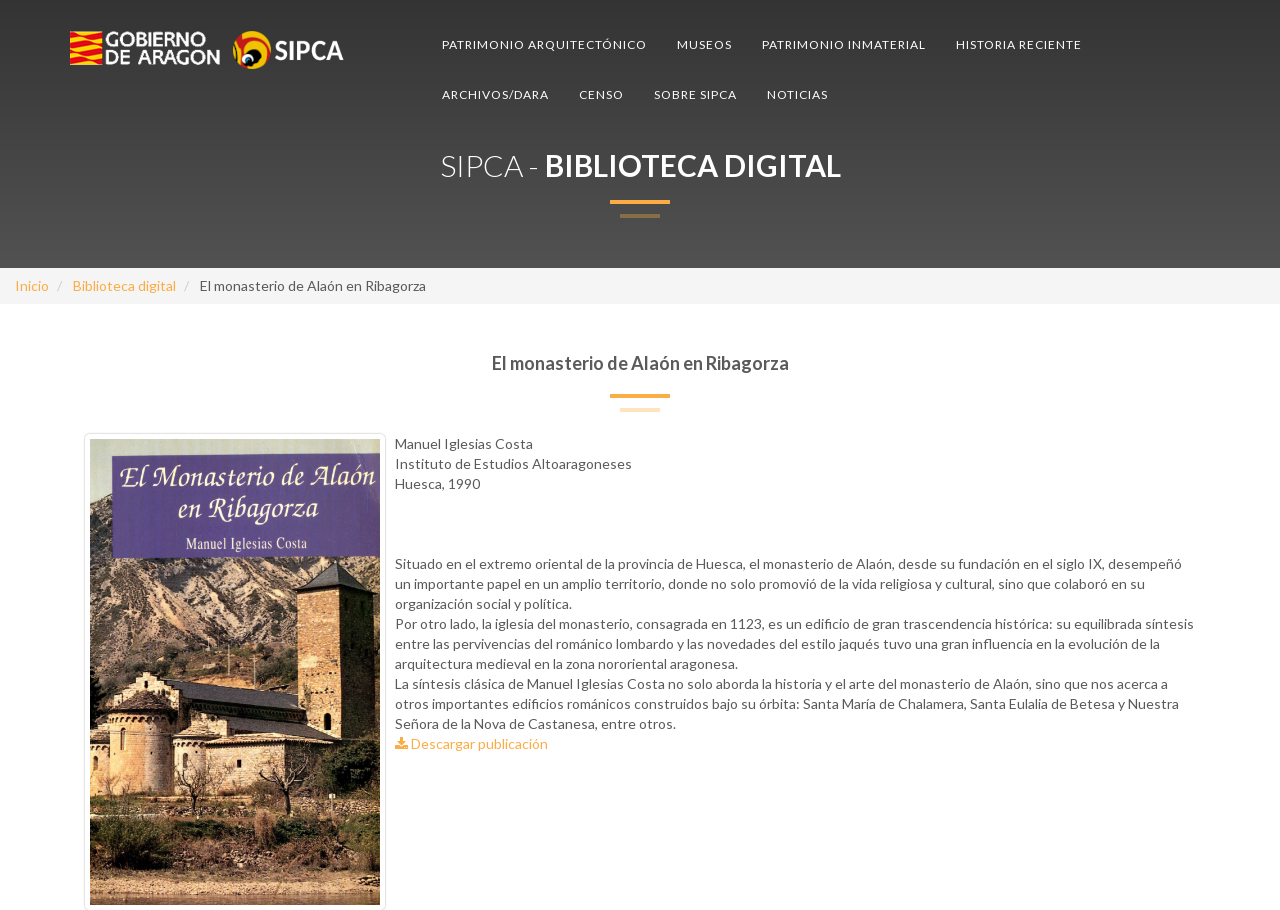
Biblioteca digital (124, 285)
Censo (601, 94)
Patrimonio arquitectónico (544, 44)
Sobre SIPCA (695, 94)
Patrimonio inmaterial (844, 44)
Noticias (797, 94)
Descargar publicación (471, 743)
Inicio (32, 285)
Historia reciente (1019, 44)
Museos (704, 44)
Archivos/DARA (495, 94)
